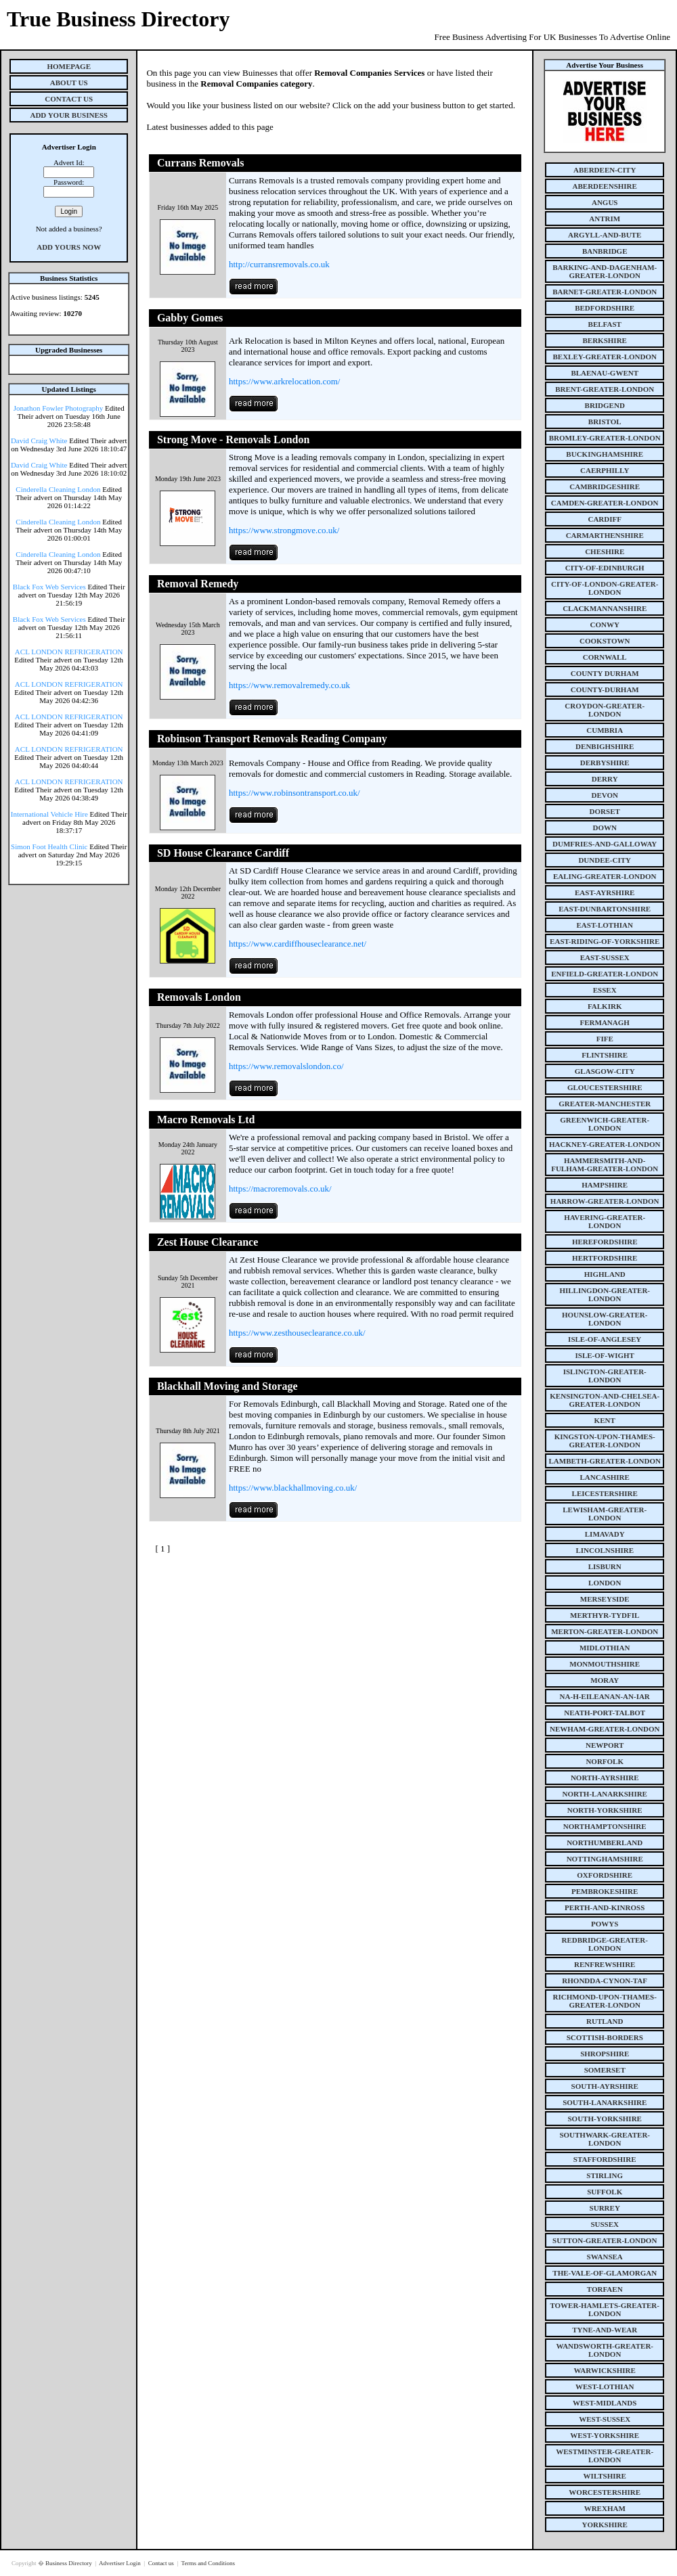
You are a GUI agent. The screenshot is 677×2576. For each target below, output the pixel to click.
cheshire (604, 551)
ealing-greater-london (605, 876)
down (604, 827)
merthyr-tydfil (604, 1615)
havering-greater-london (604, 1221)
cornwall (605, 657)
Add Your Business (69, 115)
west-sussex (604, 2419)
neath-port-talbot (604, 1713)
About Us (69, 82)
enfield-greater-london (604, 974)
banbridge (605, 251)
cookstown (605, 641)
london (604, 1583)
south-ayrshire (604, 2086)
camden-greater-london (605, 503)
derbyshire (605, 763)
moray (604, 1680)
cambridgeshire (604, 486)
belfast (604, 324)
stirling (604, 2175)
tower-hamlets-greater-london (604, 2309)
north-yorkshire (604, 1810)
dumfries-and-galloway (604, 844)
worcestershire (604, 2492)
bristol (604, 421)
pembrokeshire (604, 1891)
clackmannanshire (605, 608)
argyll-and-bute (604, 235)
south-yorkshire (605, 2119)
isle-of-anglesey (604, 1339)
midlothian (605, 1648)
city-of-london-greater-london (604, 588)
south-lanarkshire (605, 2102)
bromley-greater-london (605, 438)
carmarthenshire (605, 535)
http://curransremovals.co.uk (279, 264)
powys (604, 1924)
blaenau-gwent (604, 373)
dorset (605, 811)
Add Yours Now (69, 247)
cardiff (604, 519)
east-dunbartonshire (605, 909)
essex (605, 990)
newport (605, 1745)
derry (605, 779)
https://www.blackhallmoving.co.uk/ (293, 1488)
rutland (604, 2021)
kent (604, 1420)
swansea (605, 2257)
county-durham (605, 689)
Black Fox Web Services (49, 587)
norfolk (605, 1761)
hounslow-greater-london (605, 1319)
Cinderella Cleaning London (58, 489)
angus (605, 202)
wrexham (605, 2508)
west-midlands (604, 2403)
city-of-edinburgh (605, 568)
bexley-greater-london (605, 357)
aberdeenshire (605, 186)
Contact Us (69, 99)
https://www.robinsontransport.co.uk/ (294, 793)
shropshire (604, 2054)
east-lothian (605, 925)
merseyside (605, 1599)
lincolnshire (604, 1550)
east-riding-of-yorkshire (604, 941)
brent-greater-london (604, 389)
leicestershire (605, 1493)
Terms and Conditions (208, 2563)
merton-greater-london (604, 1631)
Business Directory (69, 2563)
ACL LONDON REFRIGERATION (69, 652)
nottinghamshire (605, 1859)
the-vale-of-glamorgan (604, 2273)
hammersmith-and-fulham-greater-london (604, 1164)
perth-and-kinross (605, 1907)
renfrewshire (604, 1964)
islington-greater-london (605, 1376)
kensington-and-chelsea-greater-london (604, 1400)
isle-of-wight (604, 1355)
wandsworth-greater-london (604, 2350)
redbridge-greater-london (604, 1944)
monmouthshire (604, 1664)
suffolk (604, 2192)
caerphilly (604, 470)
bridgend (605, 405)
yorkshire (605, 2525)
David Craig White (39, 440)
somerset (605, 2070)
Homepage (69, 66)
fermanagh (605, 1022)
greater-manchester (605, 1104)
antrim (604, 218)
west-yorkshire (604, 2435)
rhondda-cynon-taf (604, 1980)
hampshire (605, 1185)
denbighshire (604, 746)
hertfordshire (604, 1258)
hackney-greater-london (604, 1144)
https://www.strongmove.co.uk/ (284, 530)
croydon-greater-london (605, 710)
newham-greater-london (604, 1729)
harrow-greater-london (604, 1201)
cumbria (604, 730)
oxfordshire (604, 1875)
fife (604, 1039)
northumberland (604, 1842)
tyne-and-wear (604, 2330)
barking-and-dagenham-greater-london (604, 271)
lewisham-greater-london (605, 1514)
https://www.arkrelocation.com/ (285, 381)
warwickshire (605, 2370)
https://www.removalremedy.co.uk (289, 685)
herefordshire (605, 1242)
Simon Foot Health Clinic (49, 846)
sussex (604, 2224)
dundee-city (604, 860)
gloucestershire (604, 1087)
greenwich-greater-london (604, 1124)
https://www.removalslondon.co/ (286, 1066)
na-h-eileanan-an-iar (605, 1696)
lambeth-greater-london (605, 1461)
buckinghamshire (604, 454)
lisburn (604, 1566)
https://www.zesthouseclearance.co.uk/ (297, 1333)
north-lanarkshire (604, 1794)
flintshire (605, 1055)
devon (604, 795)
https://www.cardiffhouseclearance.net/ (297, 944)
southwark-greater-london (604, 2139)
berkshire (605, 340)
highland (605, 1274)
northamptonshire (605, 1826)
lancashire (605, 1477)
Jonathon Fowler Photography (59, 408)
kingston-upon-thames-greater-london (604, 1440)
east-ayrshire (604, 892)
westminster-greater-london (604, 2455)
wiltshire (605, 2476)
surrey (605, 2208)
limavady (605, 1534)
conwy (604, 624)
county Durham (605, 673)
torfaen (605, 2289)
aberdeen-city (604, 170)
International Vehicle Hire (49, 814)
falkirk (605, 1006)
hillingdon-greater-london (604, 1294)
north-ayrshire (605, 1777)
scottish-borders (605, 2037)
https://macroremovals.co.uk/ (280, 1188)
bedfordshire (604, 308)
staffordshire (604, 2159)
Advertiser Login (120, 2563)
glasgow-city (605, 1071)
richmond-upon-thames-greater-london (605, 2001)
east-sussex (605, 957)
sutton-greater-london (604, 2240)
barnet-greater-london (604, 292)
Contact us (162, 2563)
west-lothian (604, 2386)
